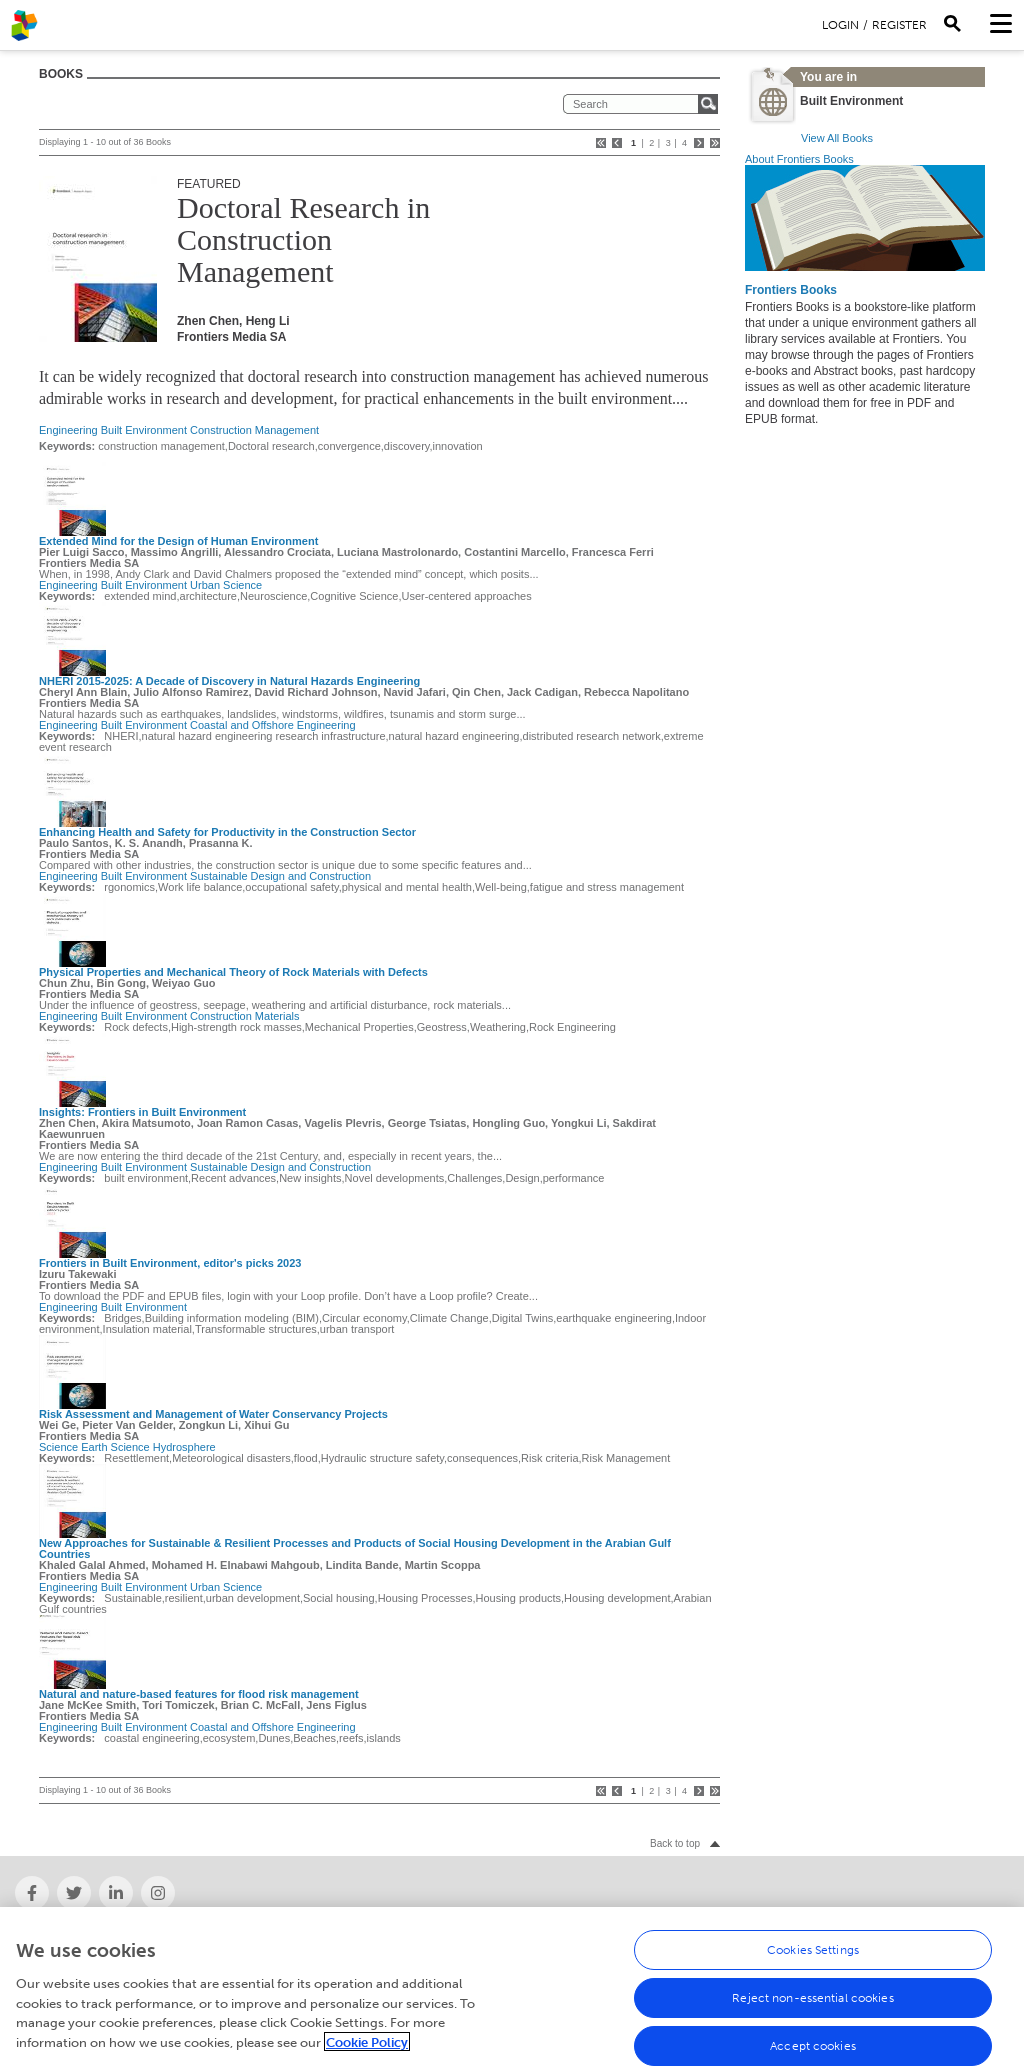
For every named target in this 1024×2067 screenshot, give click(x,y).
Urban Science (226, 585)
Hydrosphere (184, 1447)
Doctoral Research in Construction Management (303, 239)
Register (899, 25)
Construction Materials (244, 1016)
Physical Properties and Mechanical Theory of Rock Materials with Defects (233, 972)
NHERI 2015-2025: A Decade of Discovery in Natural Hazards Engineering (229, 681)
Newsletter (716, 1939)
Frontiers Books (791, 290)
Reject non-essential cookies (812, 2031)
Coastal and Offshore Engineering (273, 725)
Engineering (68, 430)
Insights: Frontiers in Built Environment (142, 1112)
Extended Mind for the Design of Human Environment (178, 541)
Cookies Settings (813, 1983)
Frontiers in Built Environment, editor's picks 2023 (170, 1263)
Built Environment (144, 430)
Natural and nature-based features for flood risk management (199, 1694)
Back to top (675, 1843)
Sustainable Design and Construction (280, 876)
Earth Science (115, 1447)
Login (840, 25)
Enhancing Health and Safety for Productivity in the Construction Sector (227, 832)
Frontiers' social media (410, 1939)
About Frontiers (56, 1939)
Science (58, 1447)
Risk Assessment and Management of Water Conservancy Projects (213, 1414)
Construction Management (254, 430)
